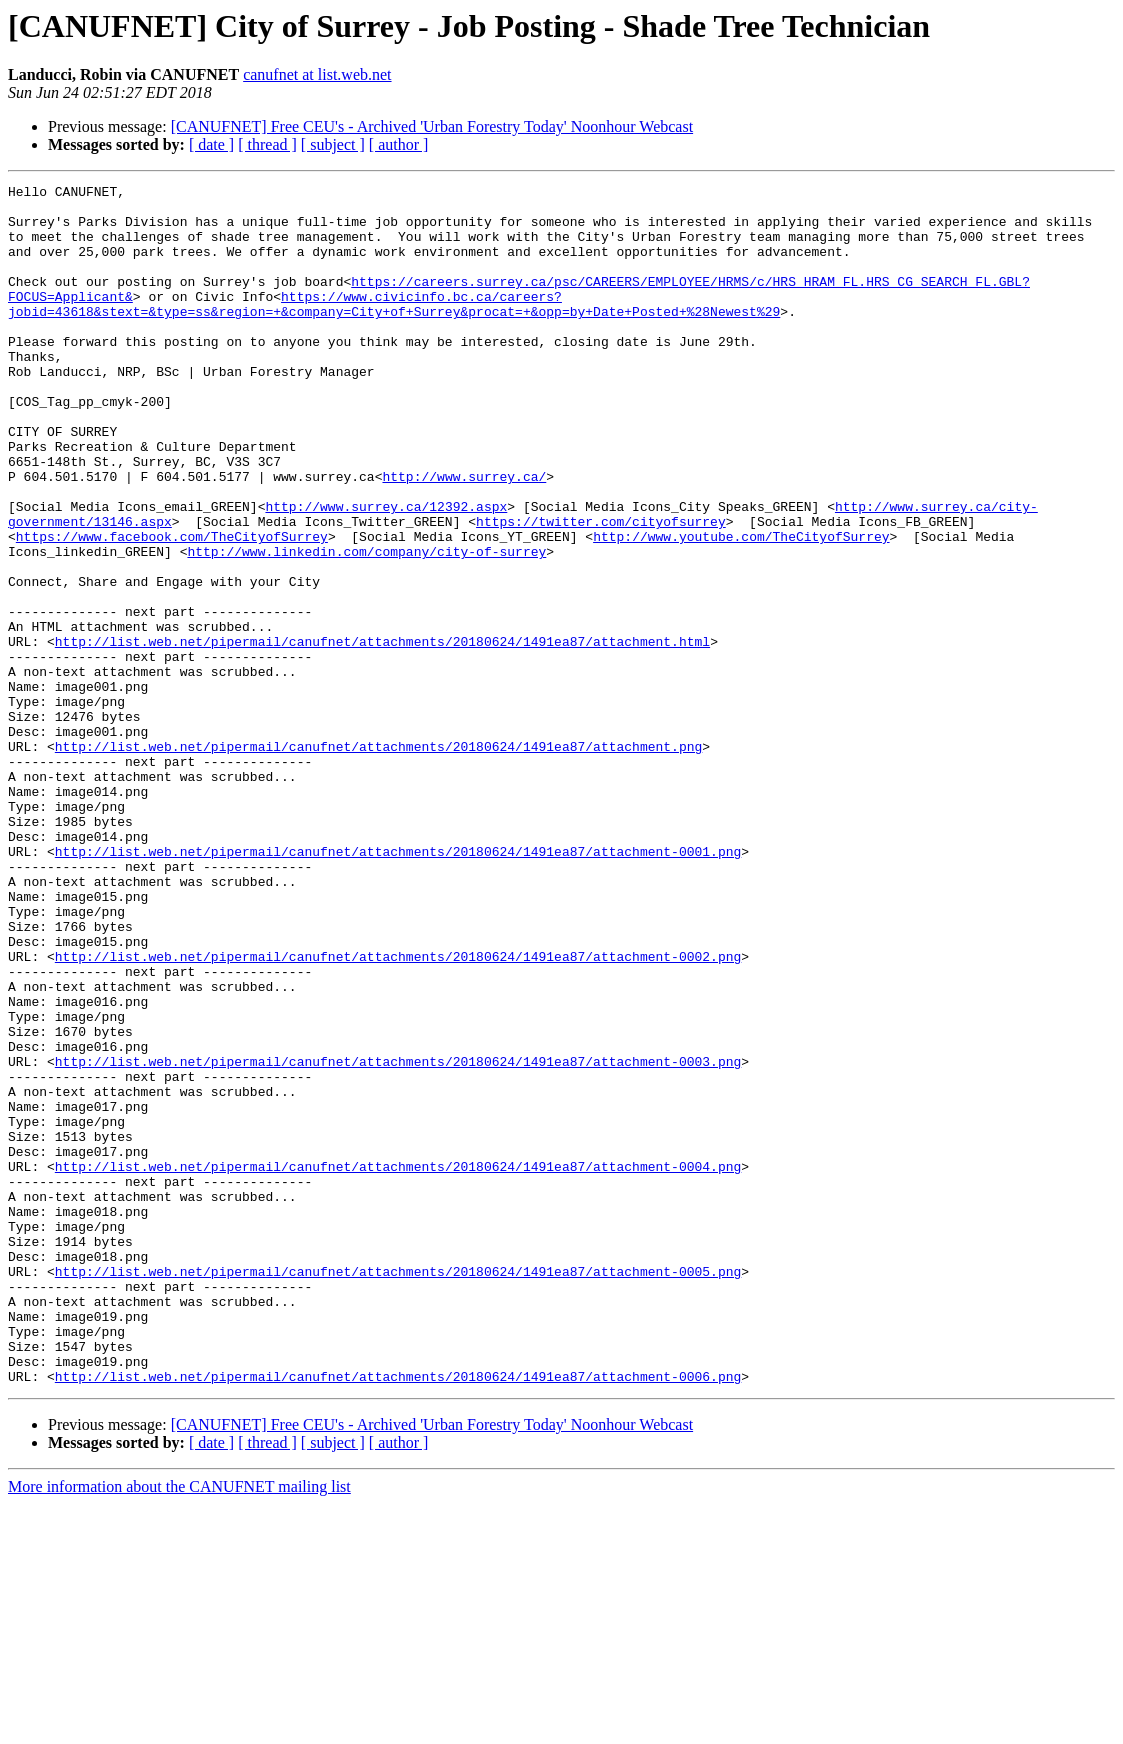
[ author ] (399, 144)
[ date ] (211, 144)
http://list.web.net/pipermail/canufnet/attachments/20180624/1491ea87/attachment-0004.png (398, 1364)
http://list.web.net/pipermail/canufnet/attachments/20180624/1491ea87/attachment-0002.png (398, 1112)
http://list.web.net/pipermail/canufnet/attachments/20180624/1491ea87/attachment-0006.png (398, 1616)
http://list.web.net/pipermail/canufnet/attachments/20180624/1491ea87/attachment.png (378, 860)
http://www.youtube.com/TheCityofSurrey (741, 608)
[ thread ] (267, 144)
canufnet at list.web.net (317, 74)
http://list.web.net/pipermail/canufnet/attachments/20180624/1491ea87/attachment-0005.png (398, 1490)
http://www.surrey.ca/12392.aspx (386, 572)
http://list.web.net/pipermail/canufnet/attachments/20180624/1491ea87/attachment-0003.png (398, 1238)
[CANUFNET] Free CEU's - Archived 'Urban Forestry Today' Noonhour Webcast (432, 126)
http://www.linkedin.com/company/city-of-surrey (366, 626)
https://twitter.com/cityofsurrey (601, 590)
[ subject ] (333, 144)
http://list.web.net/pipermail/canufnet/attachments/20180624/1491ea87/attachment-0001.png (398, 986)
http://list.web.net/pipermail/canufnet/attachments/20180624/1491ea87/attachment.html (382, 734)
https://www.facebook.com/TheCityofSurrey (172, 608)
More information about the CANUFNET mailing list (179, 1726)
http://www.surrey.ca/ (464, 536)
